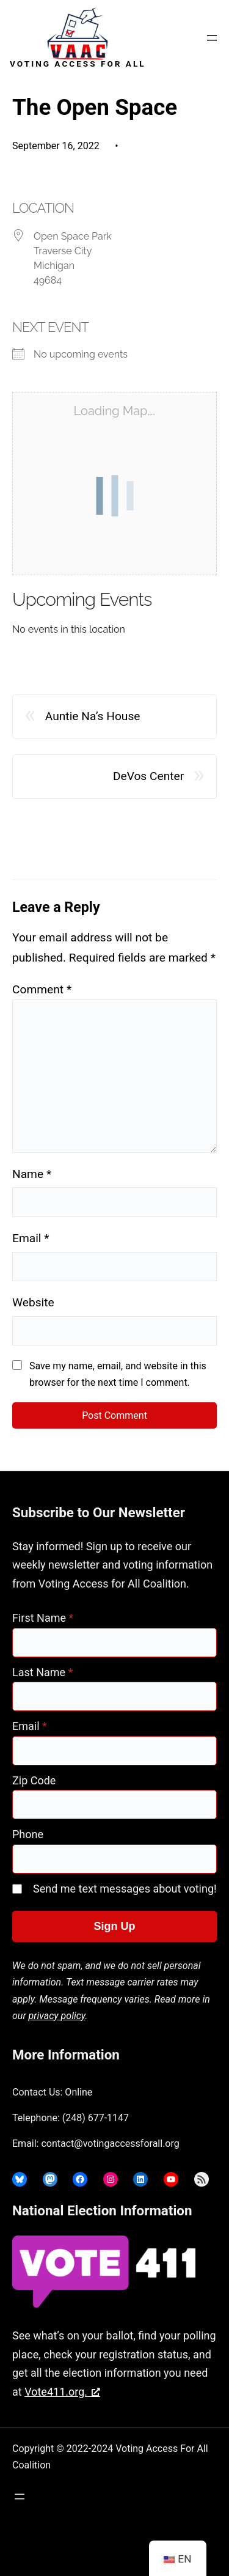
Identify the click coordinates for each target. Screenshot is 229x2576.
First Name (42, 1617)
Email (30, 1238)
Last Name (42, 1672)
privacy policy (57, 2016)
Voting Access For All (78, 63)
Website (33, 1302)
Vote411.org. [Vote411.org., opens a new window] (62, 2391)
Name (31, 1174)
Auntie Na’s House (92, 716)
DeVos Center (148, 776)
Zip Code (34, 1780)
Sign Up (115, 1926)
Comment (41, 989)
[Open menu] (212, 38)
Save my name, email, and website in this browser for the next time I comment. (117, 1374)
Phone (27, 1834)
